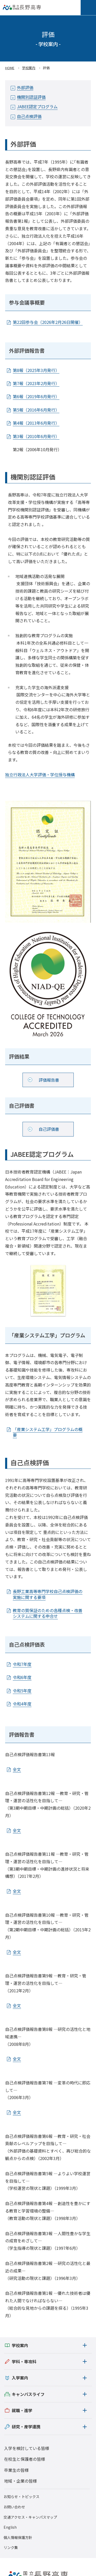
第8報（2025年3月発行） (36, 370)
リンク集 (11, 2547)
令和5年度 (22, 1690)
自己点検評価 (29, 116)
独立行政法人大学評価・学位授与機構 (40, 774)
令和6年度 (22, 1677)
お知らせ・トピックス (21, 2496)
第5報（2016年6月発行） (36, 410)
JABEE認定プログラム (37, 107)
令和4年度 (22, 1704)
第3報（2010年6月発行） (36, 436)
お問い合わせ (14, 2506)
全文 (17, 1769)
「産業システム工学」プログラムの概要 (47, 1432)
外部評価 (25, 88)
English (10, 2527)
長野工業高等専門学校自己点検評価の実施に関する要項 (47, 1594)
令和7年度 (22, 1664)
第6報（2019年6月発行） (36, 396)
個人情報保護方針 (18, 2537)
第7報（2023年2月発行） (36, 383)
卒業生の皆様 (16, 2470)
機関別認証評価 (31, 97)
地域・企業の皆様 (20, 2481)
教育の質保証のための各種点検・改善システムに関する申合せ (47, 1613)
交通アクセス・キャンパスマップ (30, 2517)
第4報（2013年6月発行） (36, 423)
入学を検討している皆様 (26, 2448)
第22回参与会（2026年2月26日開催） (48, 322)
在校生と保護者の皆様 (24, 2459)
